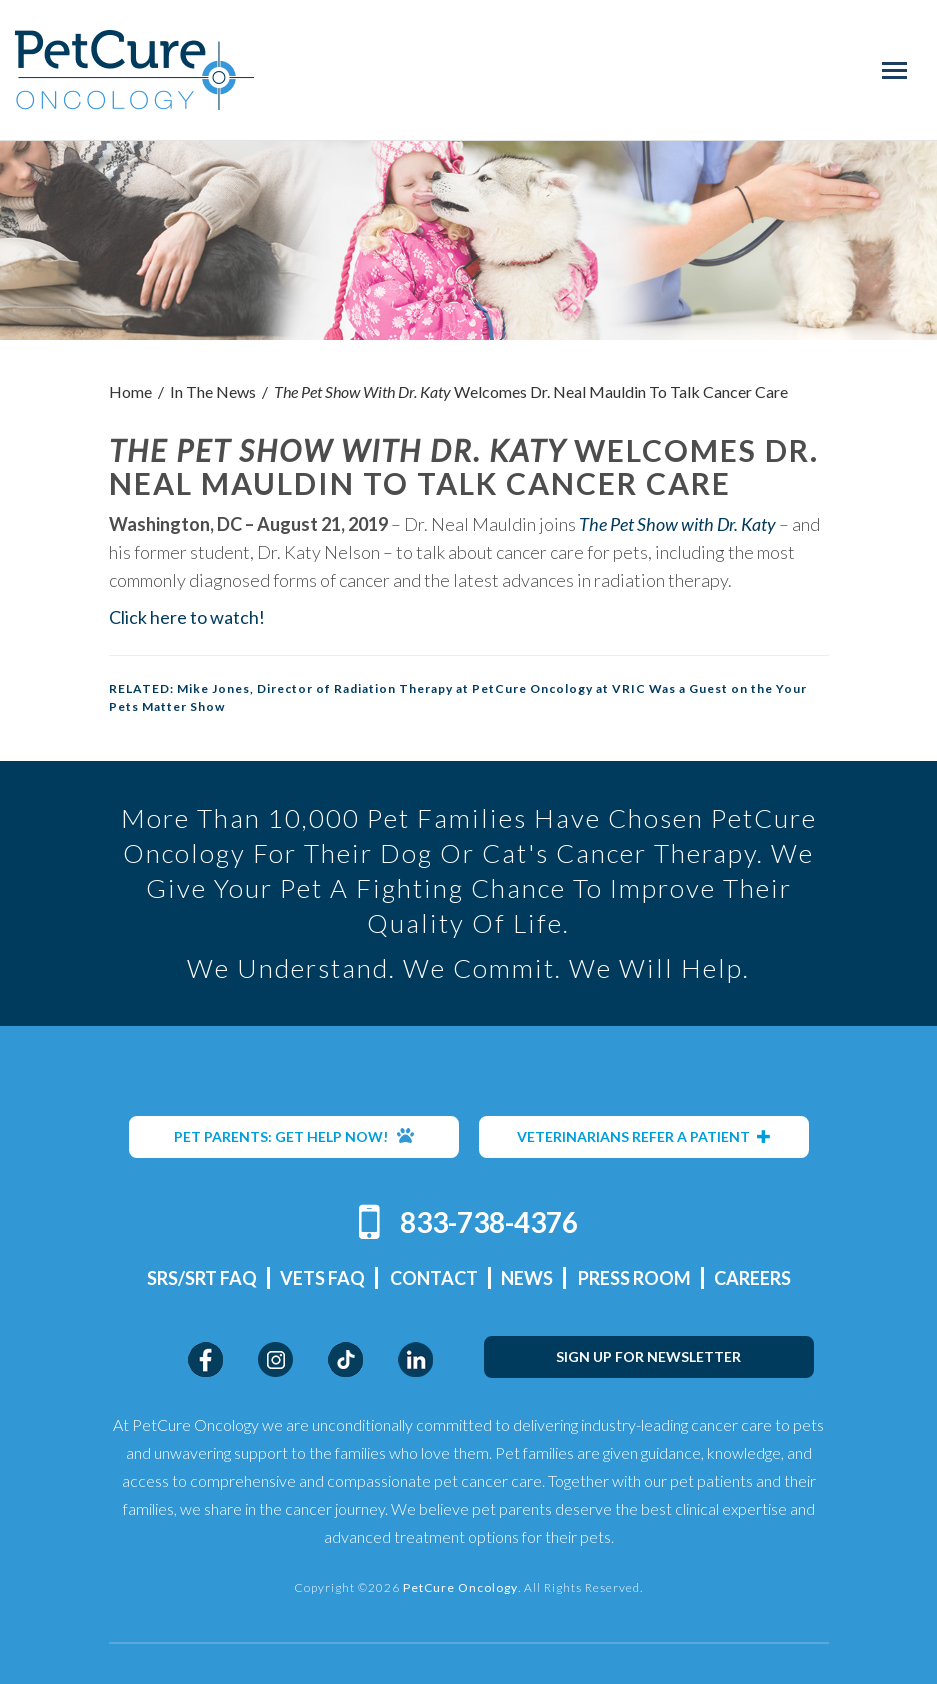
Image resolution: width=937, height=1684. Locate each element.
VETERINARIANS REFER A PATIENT (644, 1136)
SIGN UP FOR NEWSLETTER (648, 1356)
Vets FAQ (322, 1278)
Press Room (634, 1278)
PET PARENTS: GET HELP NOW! (294, 1136)
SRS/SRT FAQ (202, 1278)
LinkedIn (415, 1359)
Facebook (205, 1359)
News (527, 1278)
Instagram (275, 1359)
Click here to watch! (187, 617)
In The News (213, 391)
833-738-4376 (489, 1222)
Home (130, 391)
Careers (752, 1278)
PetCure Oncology (134, 70)
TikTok (345, 1359)
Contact (434, 1278)
